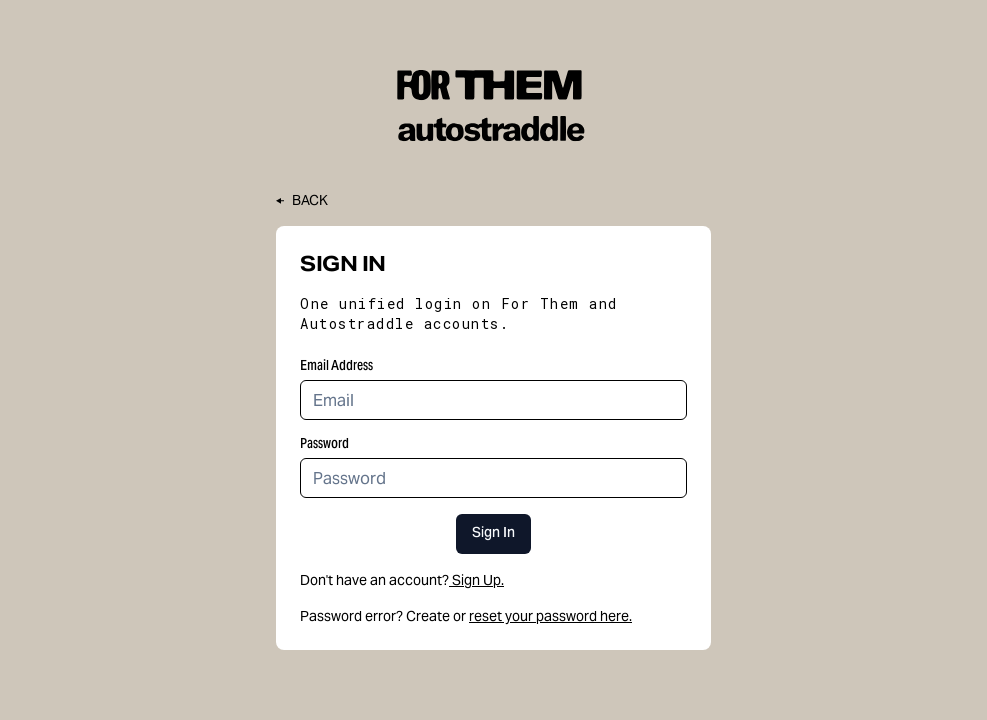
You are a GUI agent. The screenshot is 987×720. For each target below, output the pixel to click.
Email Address (336, 365)
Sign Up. (476, 580)
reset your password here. (550, 616)
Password (324, 443)
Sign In (493, 534)
